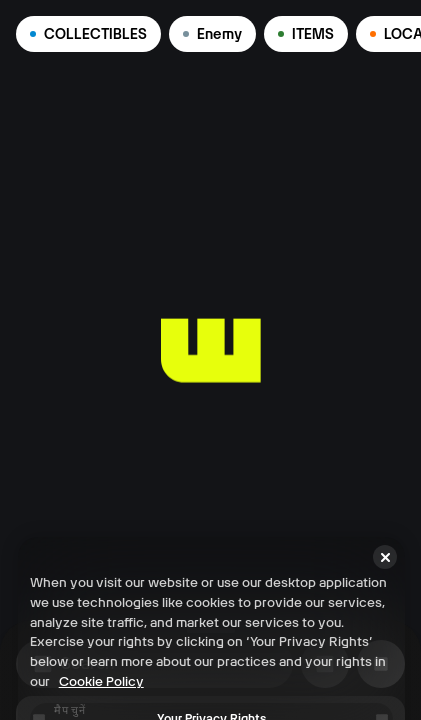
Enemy (212, 34)
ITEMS (306, 34)
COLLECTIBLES (88, 34)
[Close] (385, 702)
